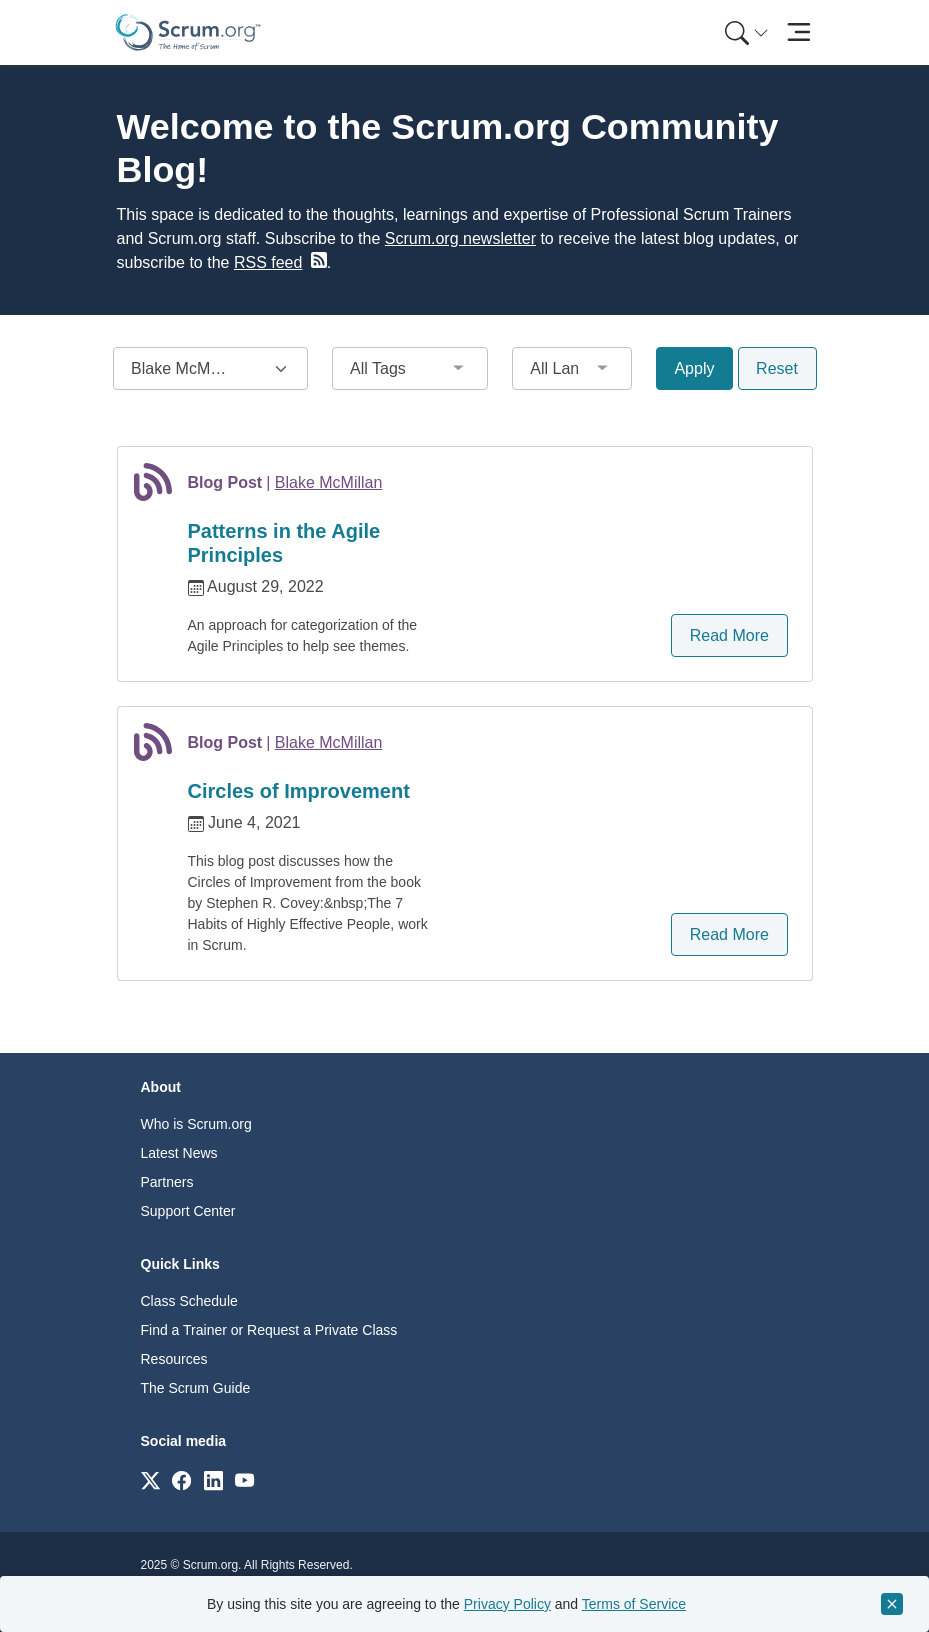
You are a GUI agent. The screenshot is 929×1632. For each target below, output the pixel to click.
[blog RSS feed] (317, 260)
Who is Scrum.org (196, 1124)
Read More (729, 635)
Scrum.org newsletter (460, 238)
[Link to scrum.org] (150, 1479)
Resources (174, 1359)
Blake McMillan (329, 482)
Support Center (188, 1211)
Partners (167, 1182)
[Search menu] (747, 32)
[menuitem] (745, 32)
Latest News (179, 1153)
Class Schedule (189, 1301)
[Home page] (188, 32)
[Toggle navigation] (799, 32)
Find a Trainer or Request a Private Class (269, 1330)
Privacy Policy (507, 1604)
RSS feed (268, 262)
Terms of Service (634, 1604)
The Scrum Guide (196, 1388)
